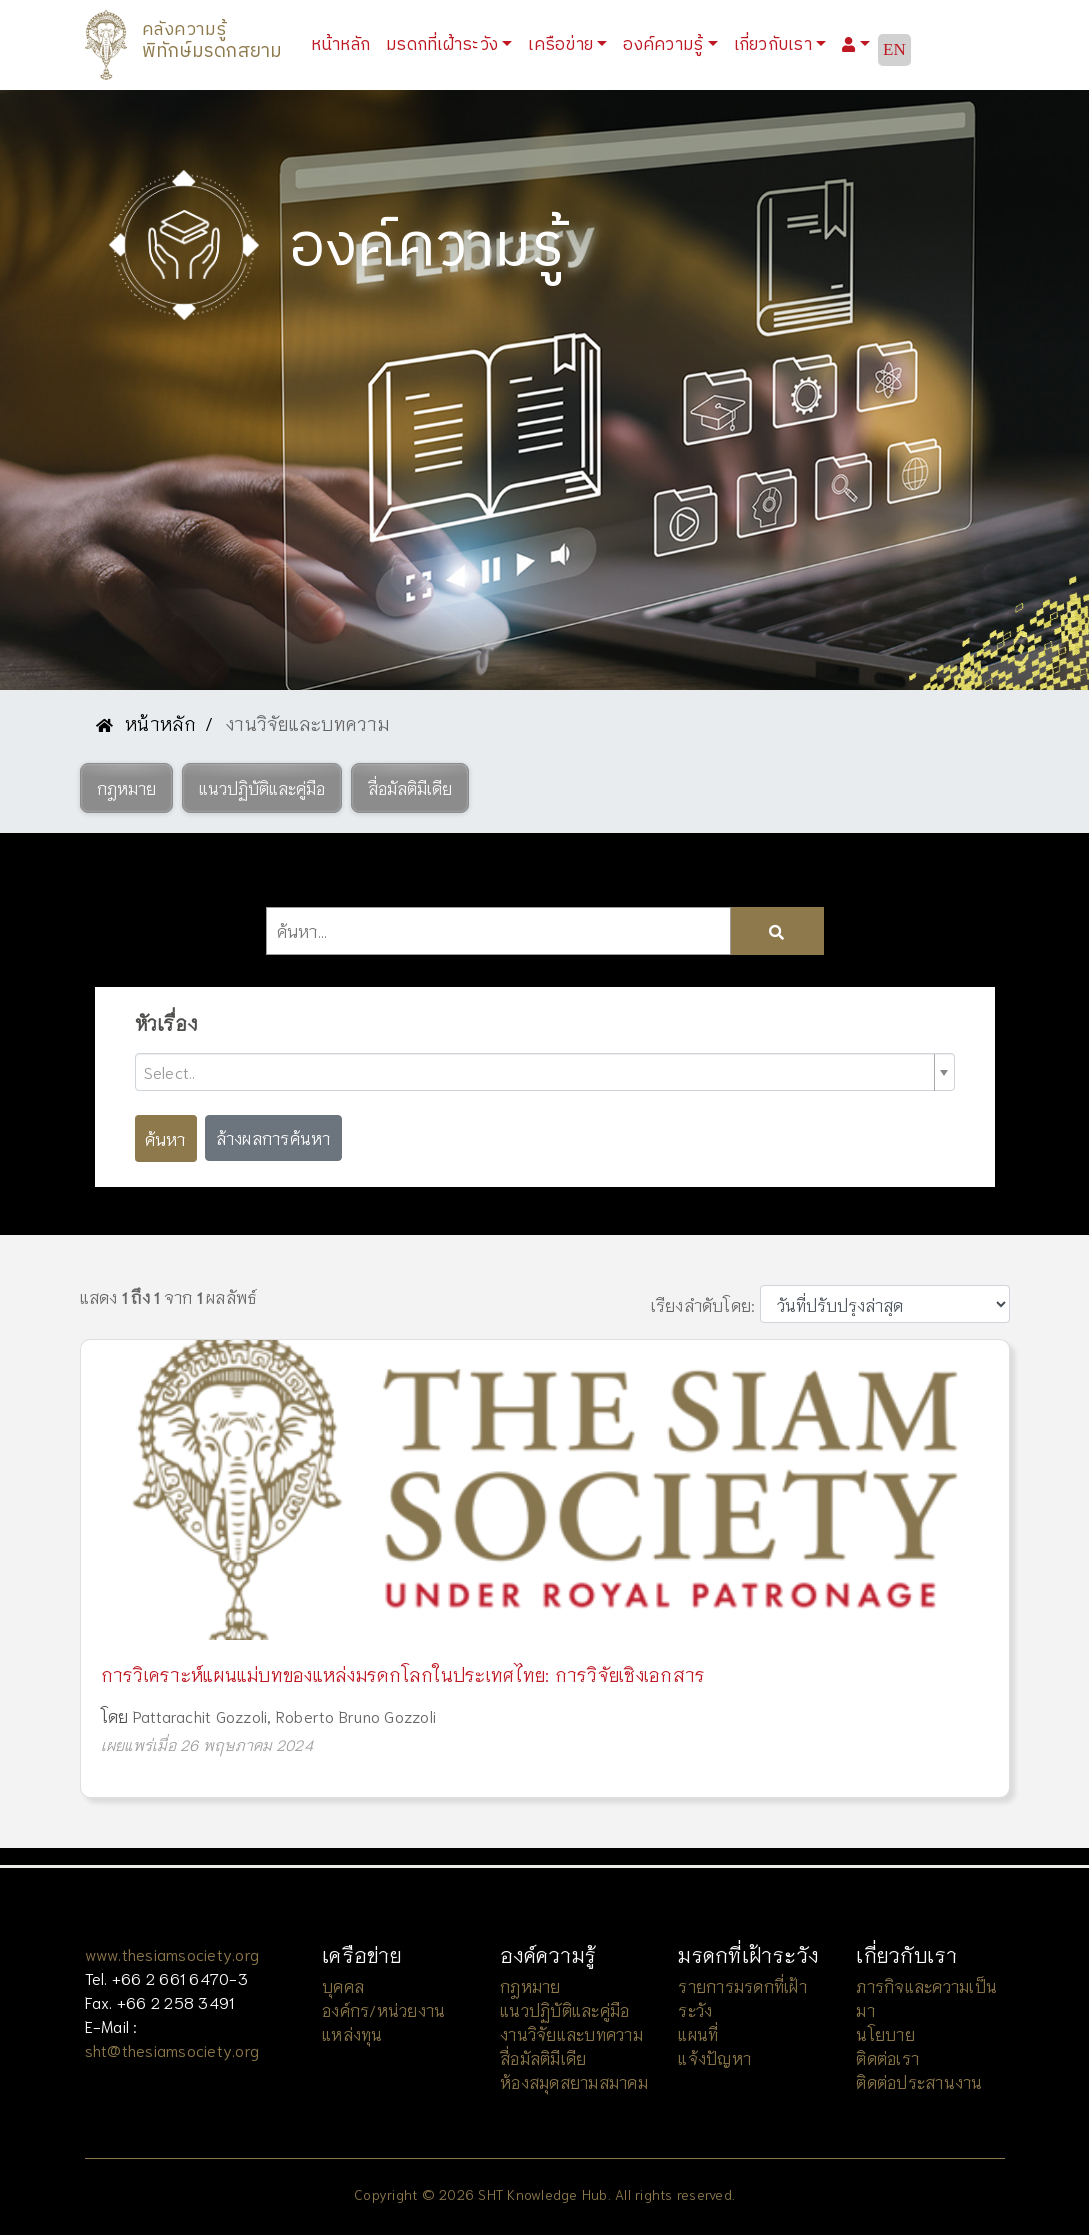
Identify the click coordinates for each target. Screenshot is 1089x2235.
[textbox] (537, 1072)
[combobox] (545, 1072)
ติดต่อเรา (887, 2057)
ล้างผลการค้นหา (273, 1137)
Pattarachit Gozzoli (200, 1715)
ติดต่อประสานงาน (919, 2081)
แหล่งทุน (352, 2033)
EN (894, 49)
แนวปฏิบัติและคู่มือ (564, 2009)
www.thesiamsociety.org (172, 1953)
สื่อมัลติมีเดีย (543, 2057)
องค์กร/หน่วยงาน (383, 2009)
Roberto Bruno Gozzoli (356, 1715)
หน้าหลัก (345, 42)
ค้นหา (165, 1138)
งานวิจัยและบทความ (571, 2033)
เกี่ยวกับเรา (773, 44)
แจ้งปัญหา (714, 2057)
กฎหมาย (530, 1985)
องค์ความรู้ (663, 44)
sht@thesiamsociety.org (172, 2049)
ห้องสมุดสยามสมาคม (574, 2081)
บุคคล (343, 1985)
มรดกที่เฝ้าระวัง (442, 44)
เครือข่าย (560, 44)
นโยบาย (885, 2033)
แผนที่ (698, 2033)
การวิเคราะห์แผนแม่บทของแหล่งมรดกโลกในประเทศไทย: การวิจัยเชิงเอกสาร (403, 1674)
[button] (126, 788)
